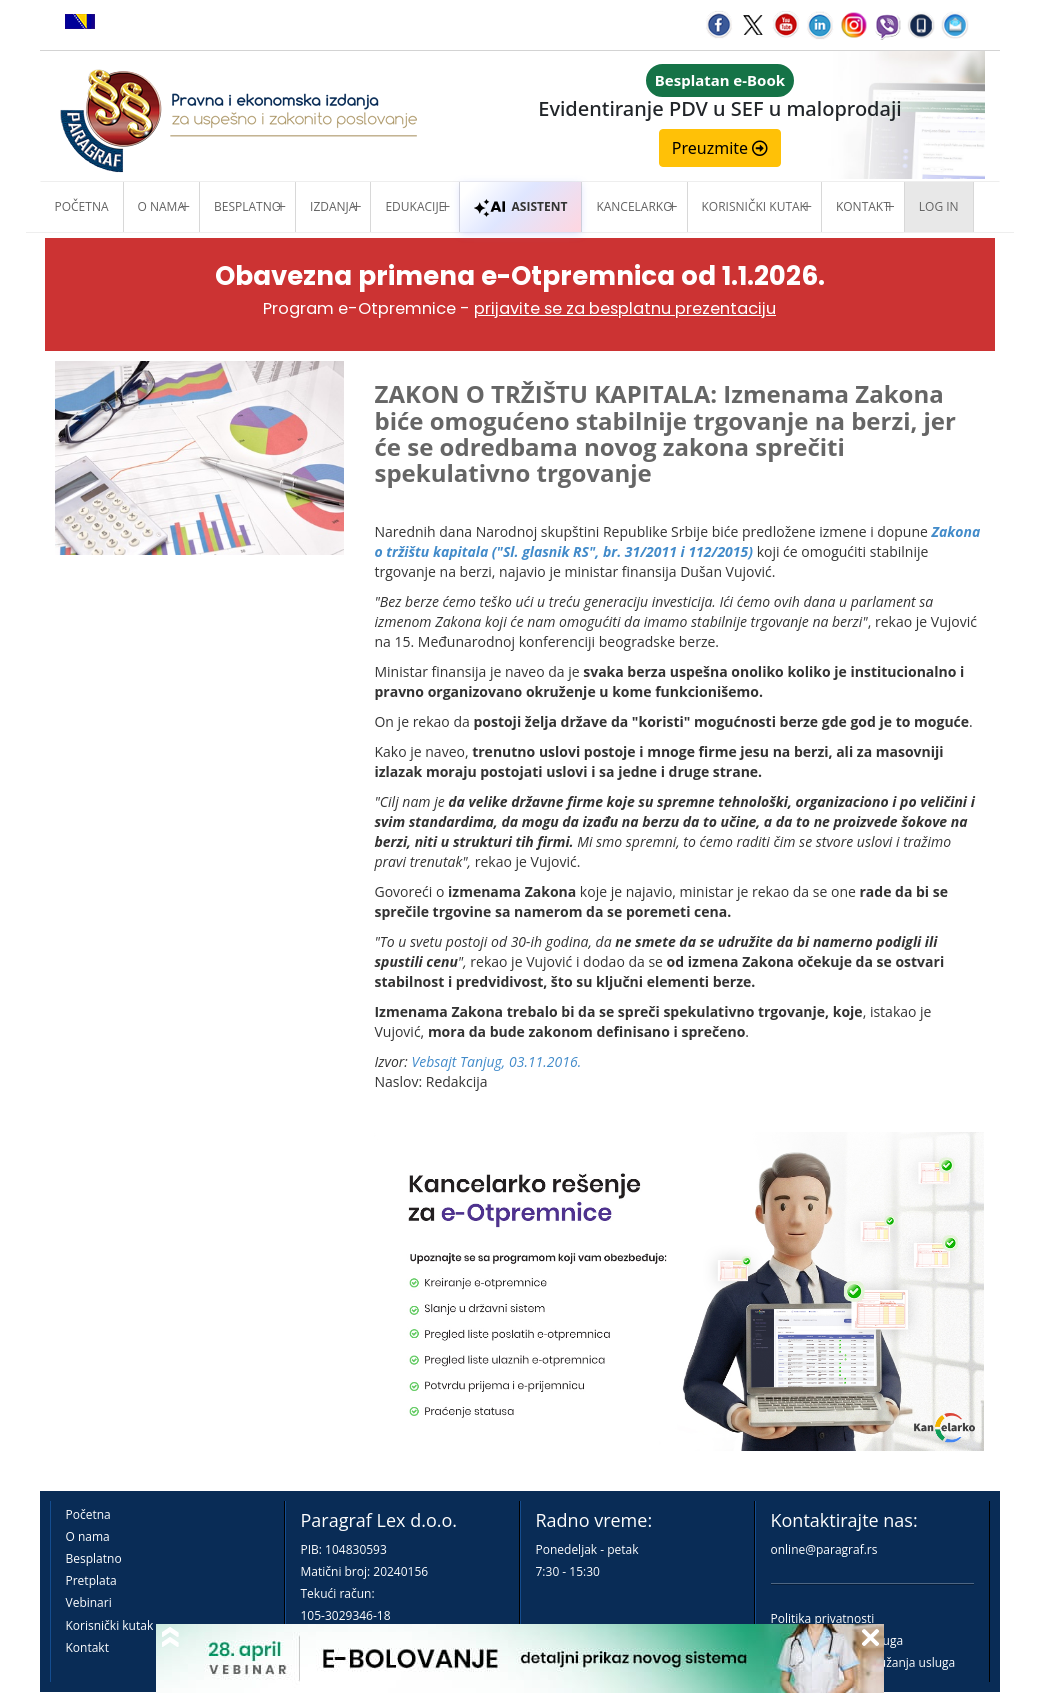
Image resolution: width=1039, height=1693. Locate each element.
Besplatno (247, 206)
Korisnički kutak (110, 1625)
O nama (161, 206)
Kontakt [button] (863, 206)
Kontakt (87, 1647)
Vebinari (89, 1602)
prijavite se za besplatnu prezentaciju (625, 308)
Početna (82, 206)
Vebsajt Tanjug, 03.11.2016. (497, 1061)
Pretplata (91, 1580)
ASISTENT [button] (520, 206)
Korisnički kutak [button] (754, 206)
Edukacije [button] (415, 206)
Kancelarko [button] (634, 206)
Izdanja (333, 206)
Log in (939, 206)
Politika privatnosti (823, 1618)
